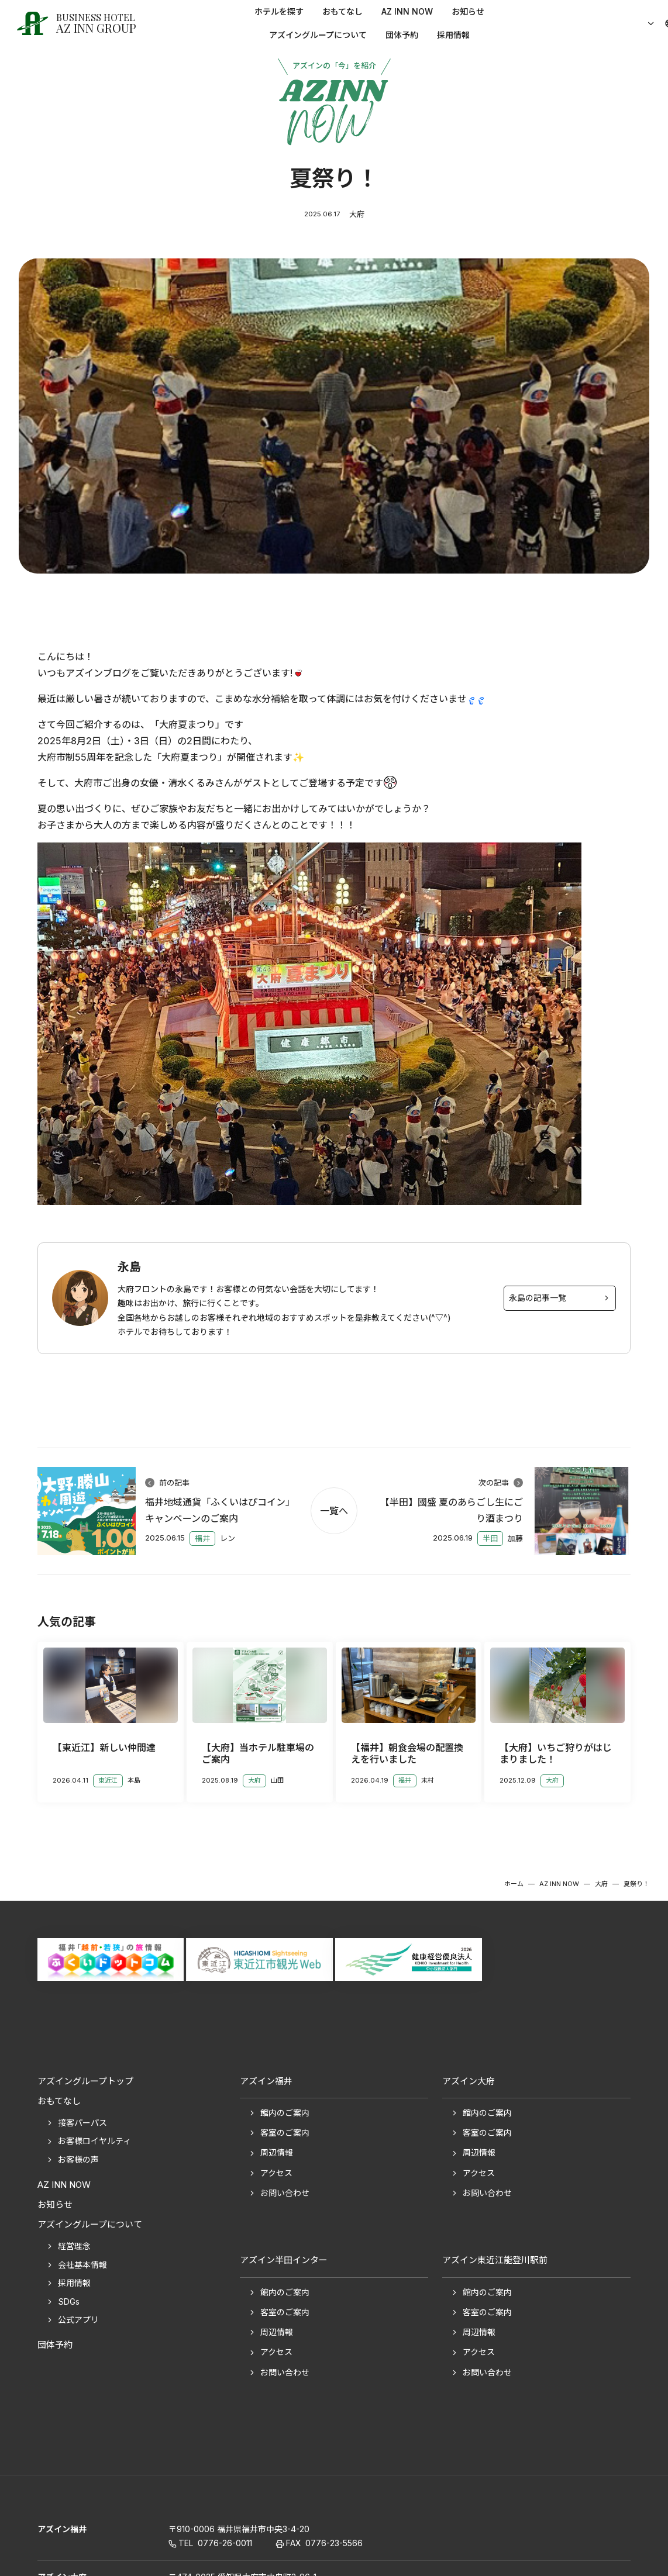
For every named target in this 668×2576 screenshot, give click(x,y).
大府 (356, 214)
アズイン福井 (62, 2529)
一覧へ (334, 1511)
